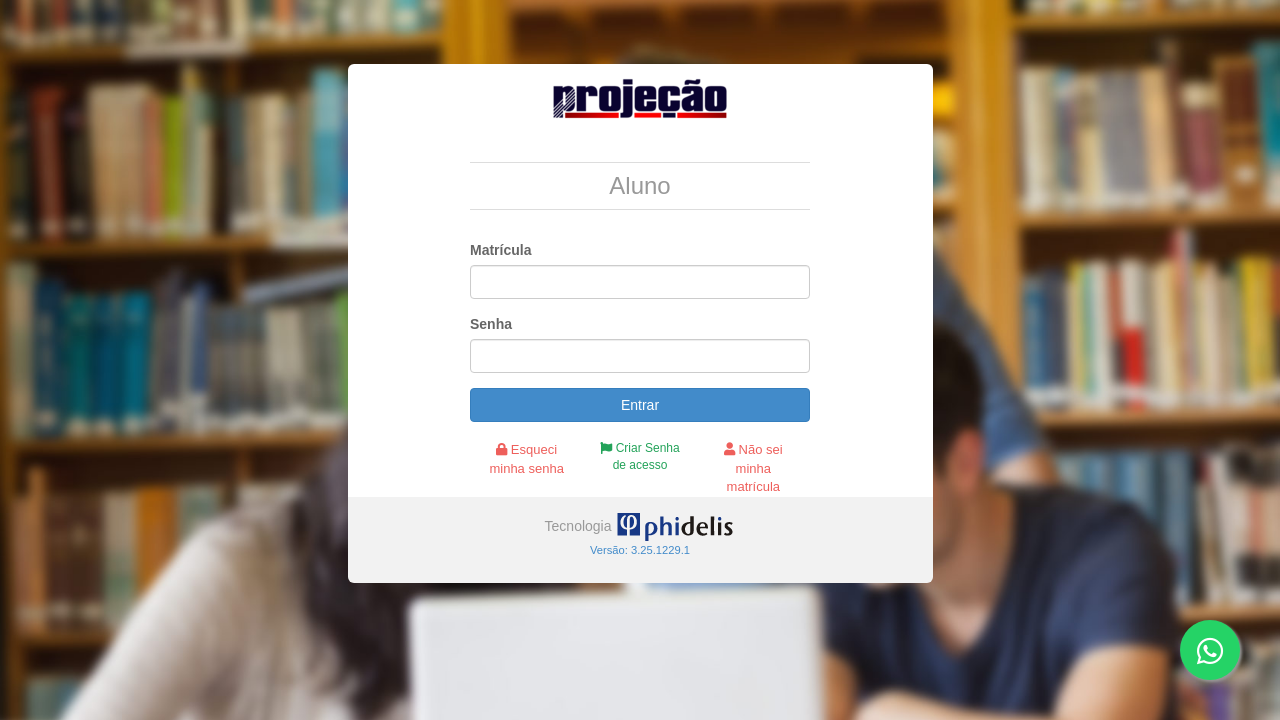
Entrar (640, 405)
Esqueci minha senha (526, 459)
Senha (491, 324)
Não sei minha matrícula (753, 468)
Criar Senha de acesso (639, 456)
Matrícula (500, 250)
